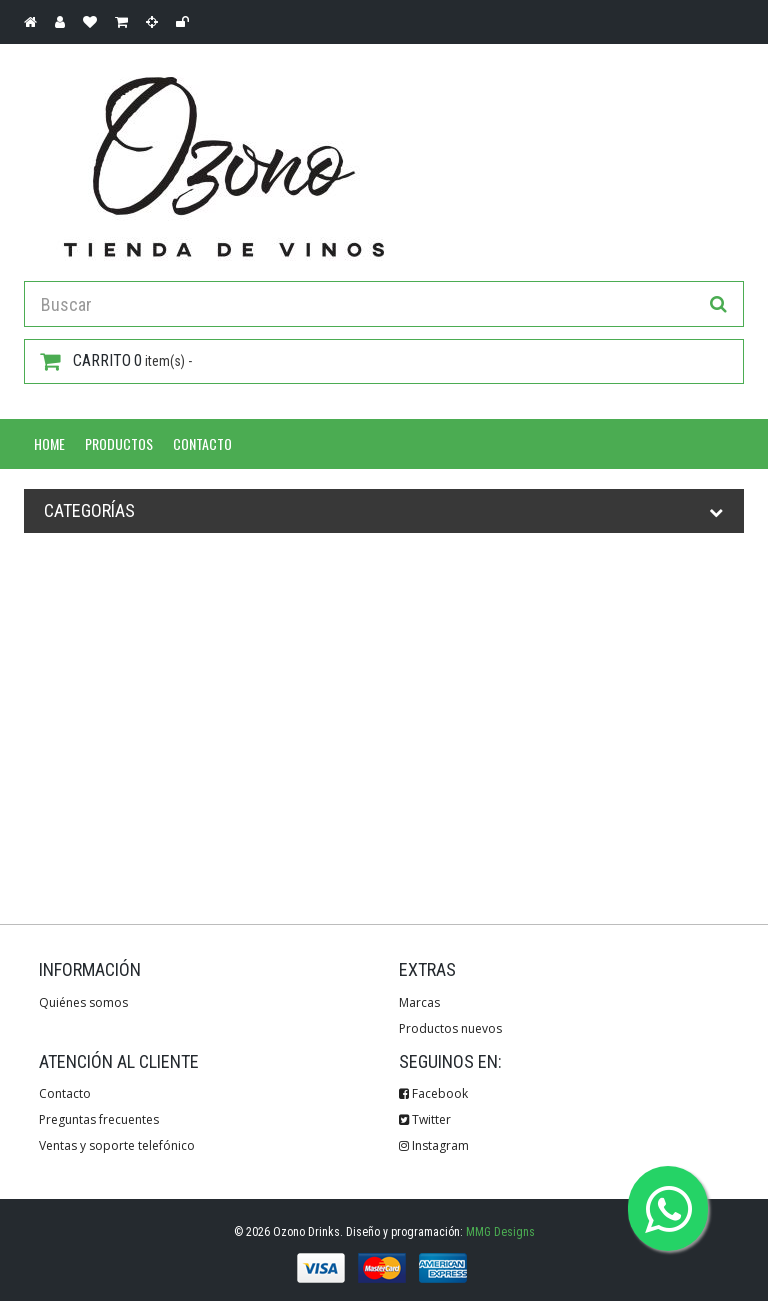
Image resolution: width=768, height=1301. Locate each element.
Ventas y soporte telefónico (117, 1145)
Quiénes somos (83, 1002)
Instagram (434, 1145)
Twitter (425, 1119)
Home (49, 443)
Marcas (419, 1002)
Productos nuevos (450, 1028)
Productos (119, 443)
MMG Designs (500, 1232)
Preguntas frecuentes (99, 1119)
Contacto (202, 443)
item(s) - (116, 361)
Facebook (433, 1093)
